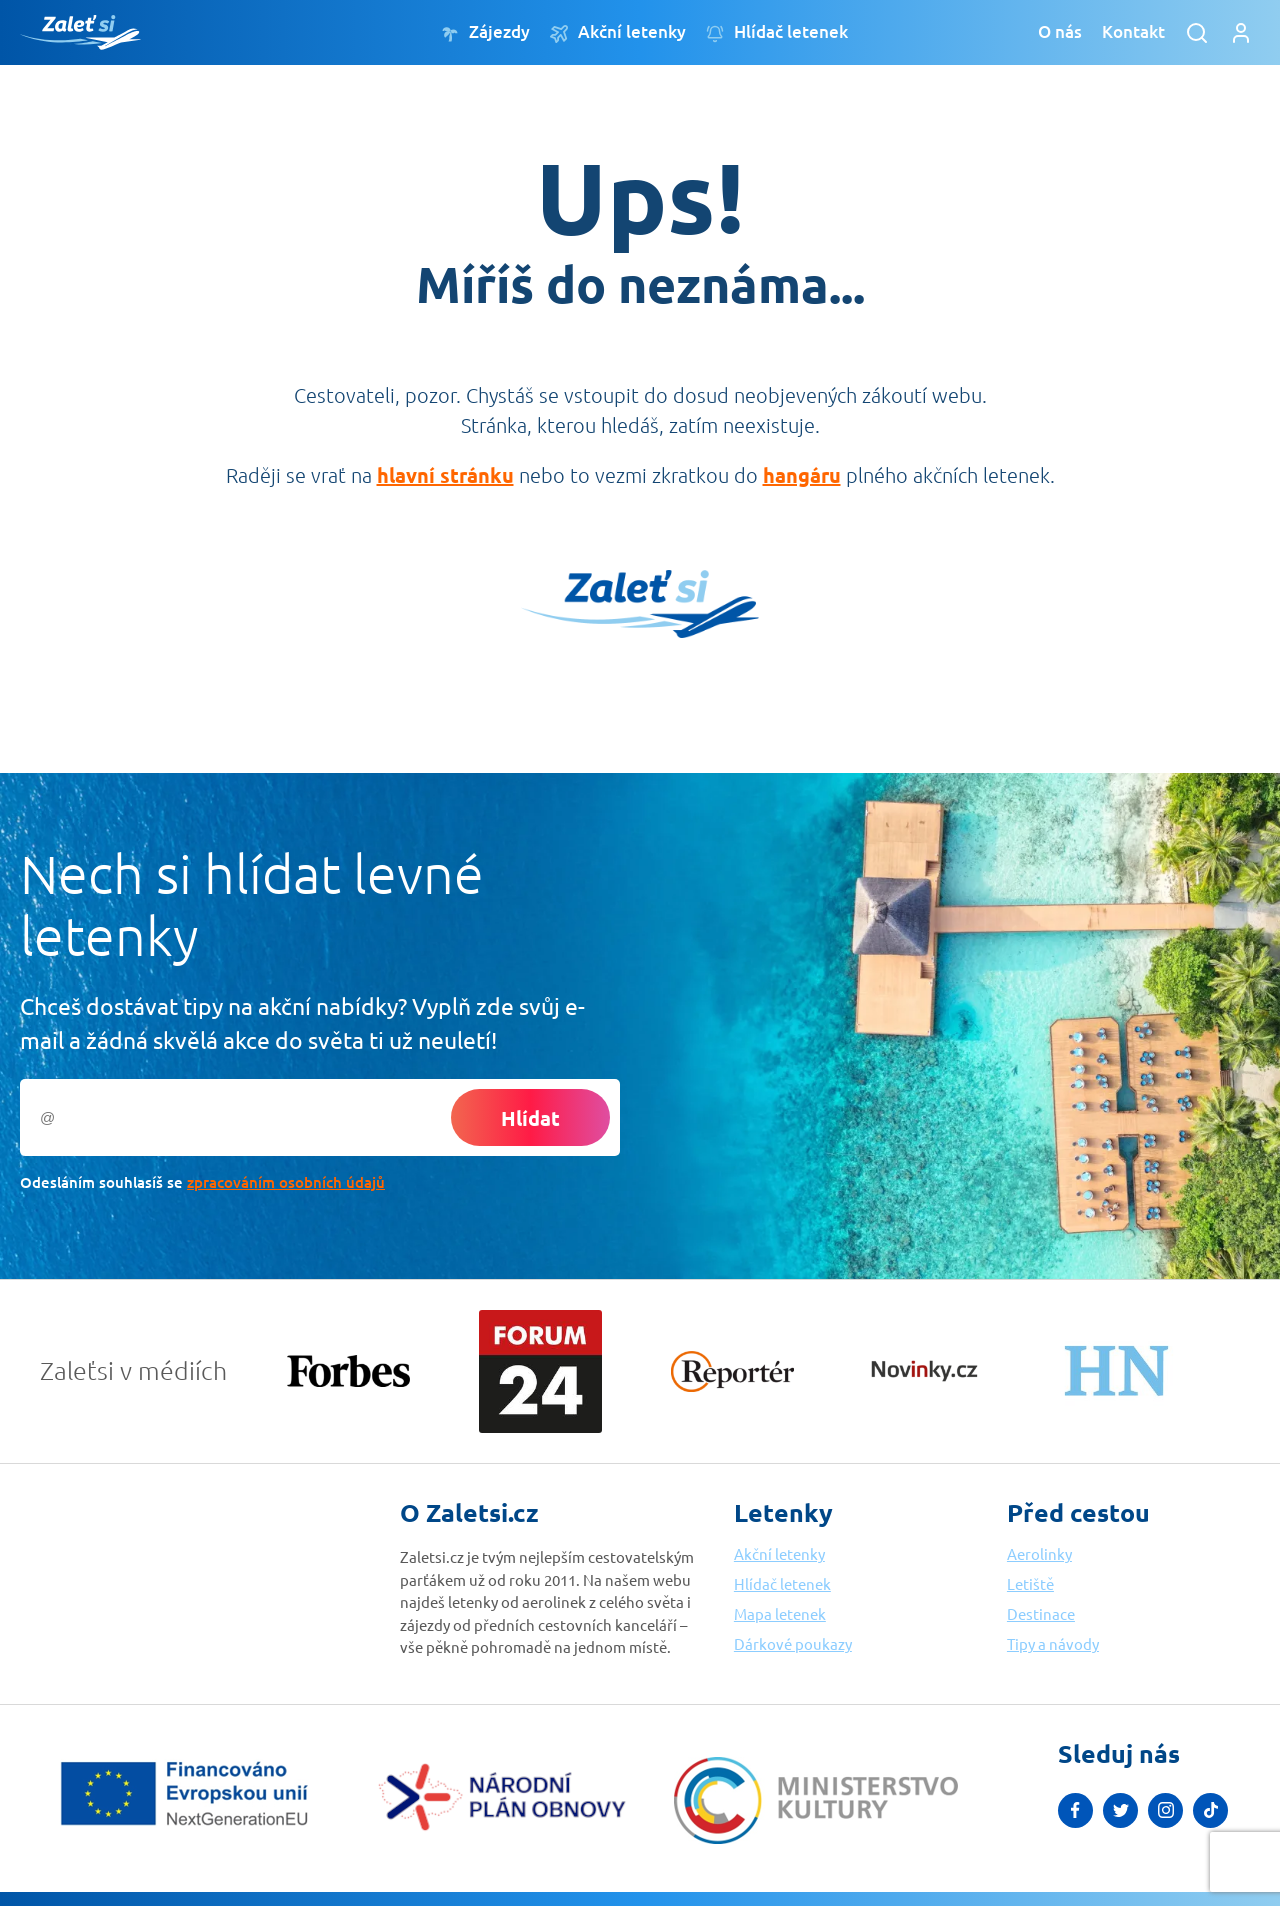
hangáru (802, 475)
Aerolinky (1039, 1553)
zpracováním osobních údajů (286, 1182)
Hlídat (530, 1118)
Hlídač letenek (777, 32)
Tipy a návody (1053, 1643)
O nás (1060, 31)
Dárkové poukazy (793, 1643)
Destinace (1041, 1613)
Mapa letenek (780, 1613)
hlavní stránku (445, 475)
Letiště (1030, 1583)
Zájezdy (485, 32)
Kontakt (1133, 31)
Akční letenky (618, 32)
